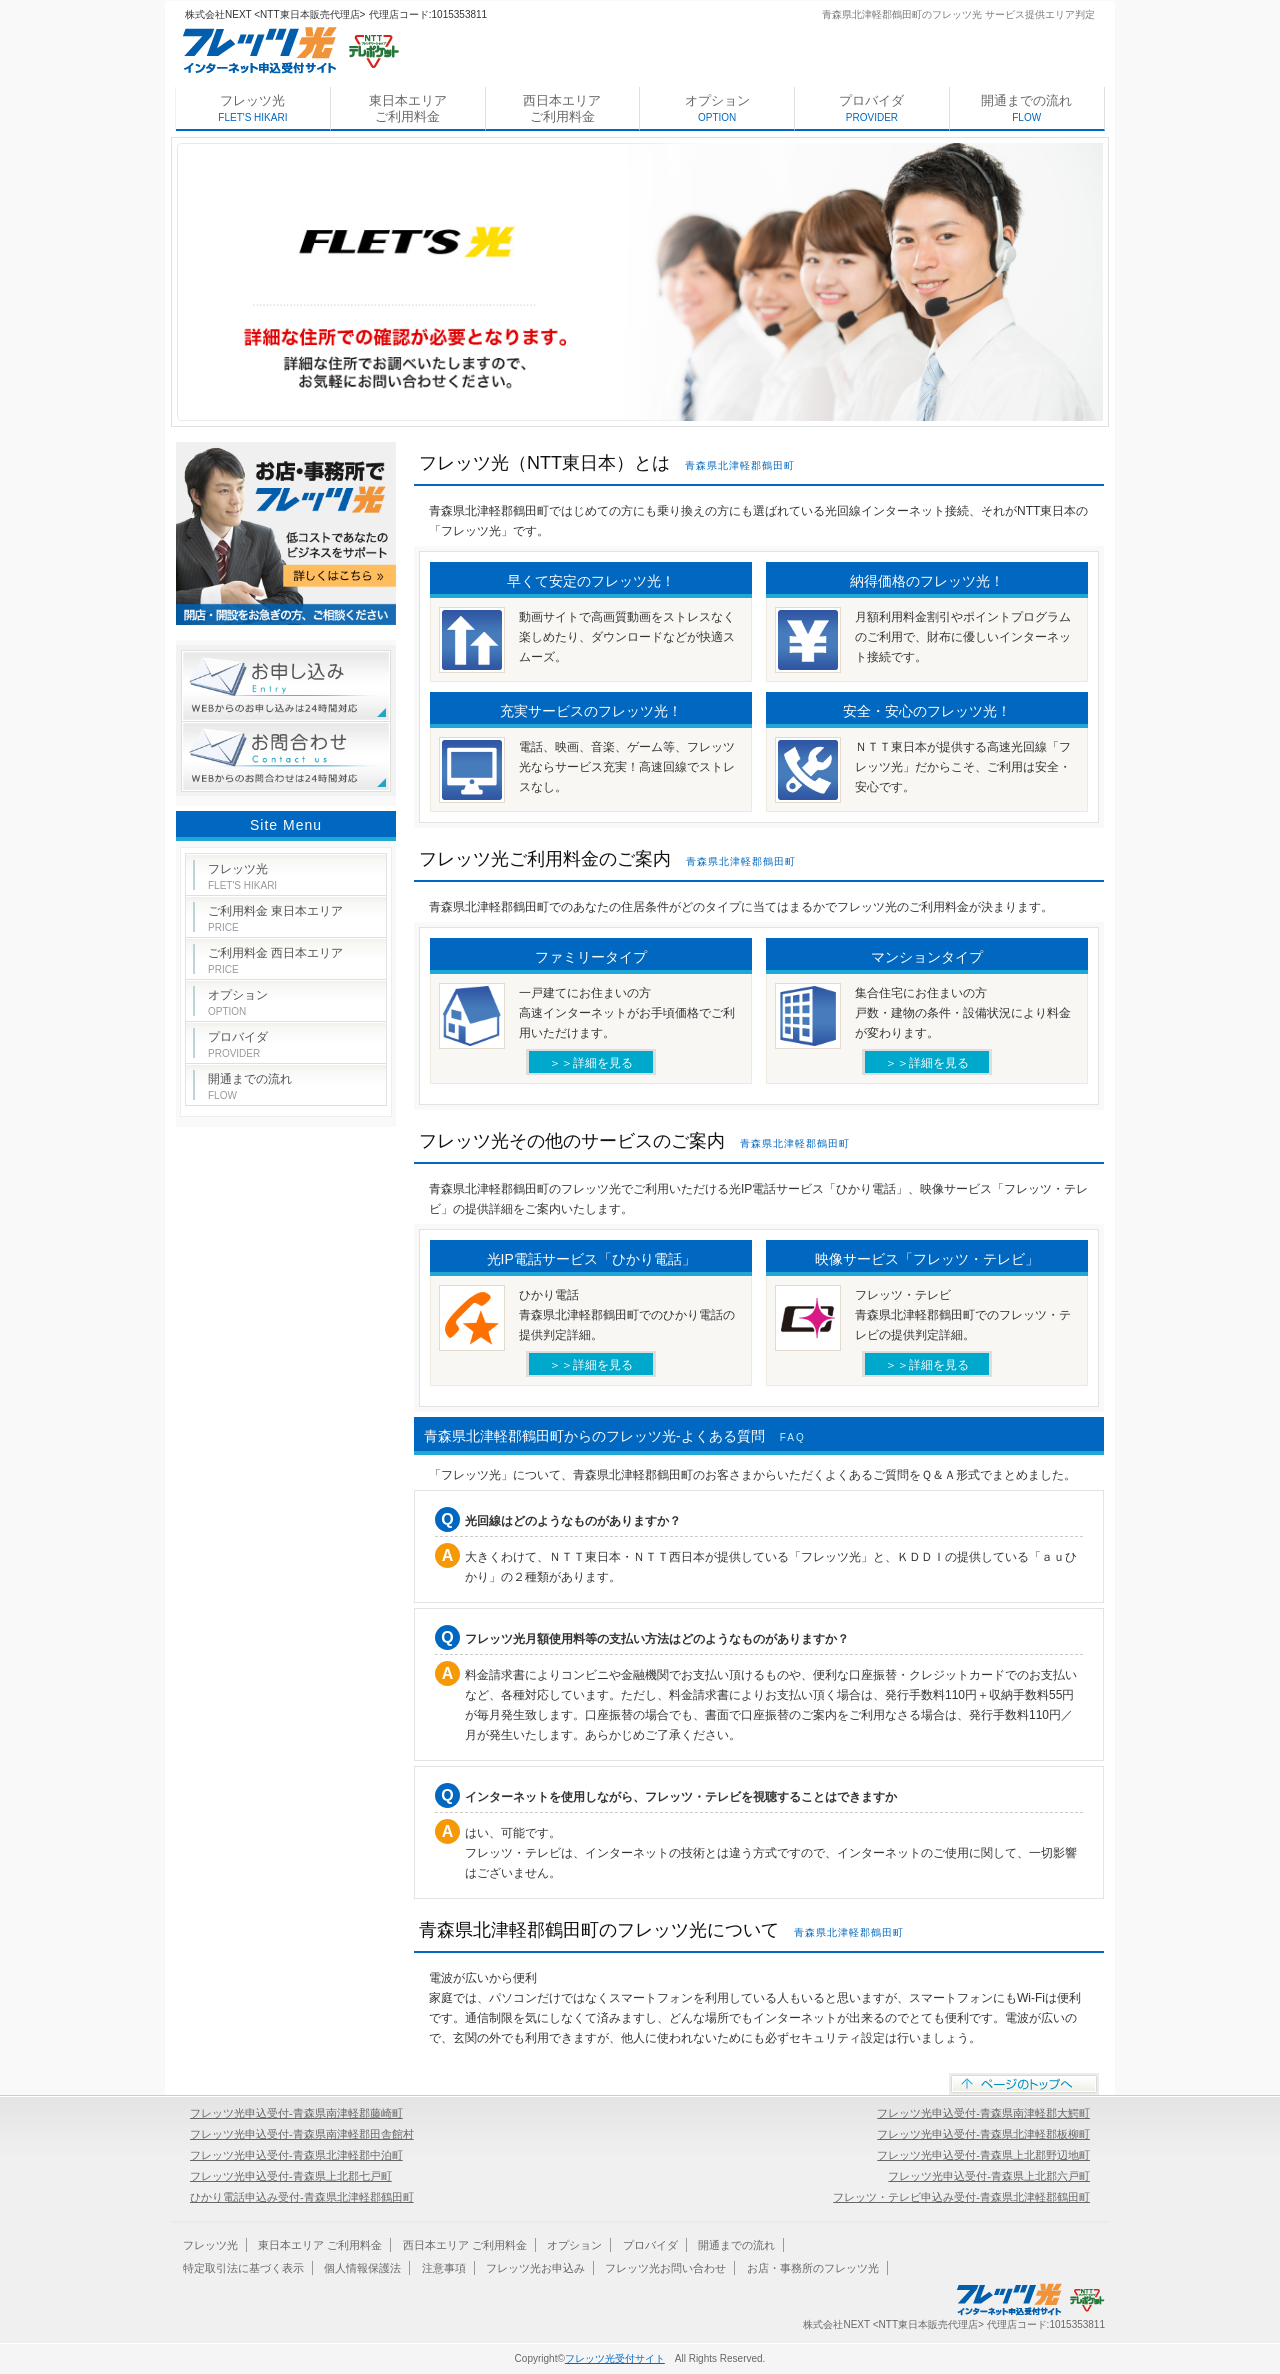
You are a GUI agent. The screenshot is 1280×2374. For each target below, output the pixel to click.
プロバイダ (871, 108)
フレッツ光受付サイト (615, 2358)
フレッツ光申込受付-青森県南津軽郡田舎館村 (302, 2134)
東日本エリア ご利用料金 (408, 108)
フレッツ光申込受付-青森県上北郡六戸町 (989, 2176)
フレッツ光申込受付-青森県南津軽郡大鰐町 (983, 2113)
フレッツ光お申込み (535, 2268)
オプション (717, 108)
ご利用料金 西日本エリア (275, 960)
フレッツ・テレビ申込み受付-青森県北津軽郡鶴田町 (961, 2197)
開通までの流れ (1026, 108)
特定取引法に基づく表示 (243, 2268)
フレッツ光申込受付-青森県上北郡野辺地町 (983, 2155)
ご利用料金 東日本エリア (275, 918)
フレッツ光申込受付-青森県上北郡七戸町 (291, 2176)
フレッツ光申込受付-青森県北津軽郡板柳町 (983, 2134)
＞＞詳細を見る (591, 1063)
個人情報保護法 (362, 2268)
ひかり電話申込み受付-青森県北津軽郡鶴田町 (302, 2197)
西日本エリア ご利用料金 (562, 108)
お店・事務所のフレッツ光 (813, 2268)
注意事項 (444, 2268)
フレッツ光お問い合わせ (665, 2268)
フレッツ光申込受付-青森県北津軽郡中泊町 (296, 2155)
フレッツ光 (252, 108)
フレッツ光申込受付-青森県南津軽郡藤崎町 (296, 2113)
